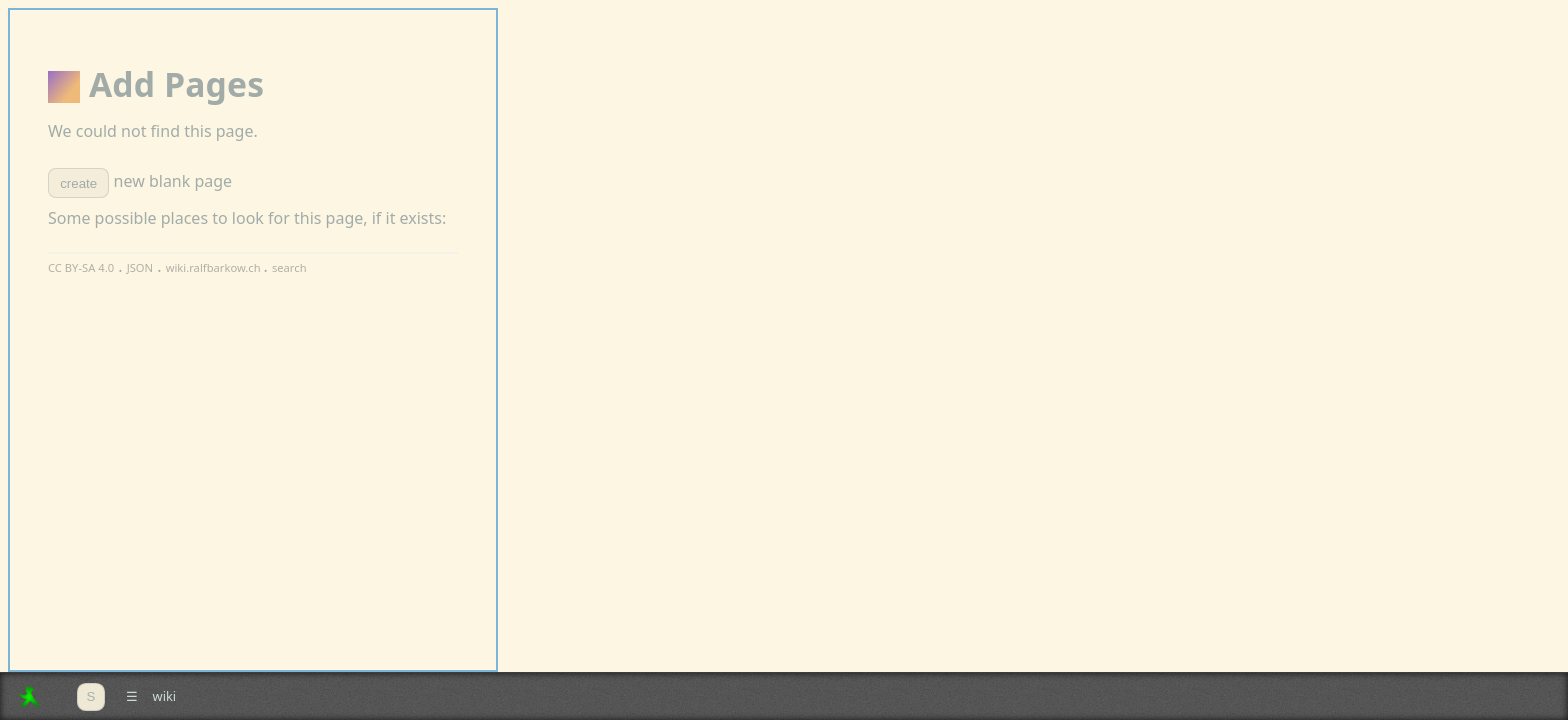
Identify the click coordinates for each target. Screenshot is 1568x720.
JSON (140, 267)
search (289, 267)
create (78, 183)
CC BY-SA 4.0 (81, 267)
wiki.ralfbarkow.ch (215, 267)
